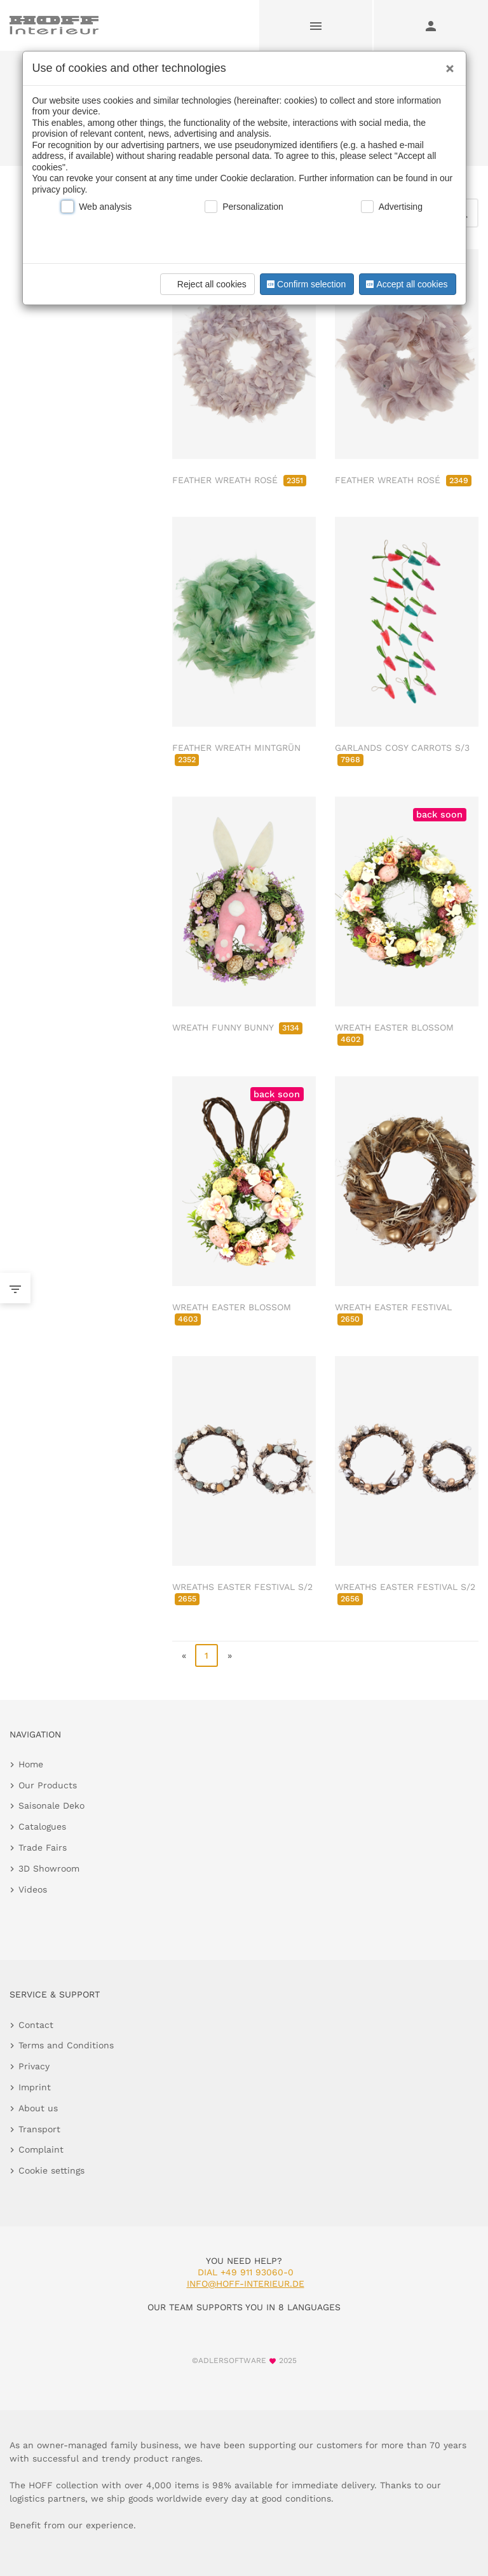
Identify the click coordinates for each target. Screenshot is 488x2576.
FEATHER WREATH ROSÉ (239, 480)
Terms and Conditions (66, 2045)
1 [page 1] (206, 1655)
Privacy (34, 2066)
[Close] (446, 64)
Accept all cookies (405, 284)
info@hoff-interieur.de (245, 2283)
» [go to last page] (229, 1655)
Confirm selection (305, 284)
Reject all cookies (206, 284)
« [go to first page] (184, 1655)
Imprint (34, 2087)
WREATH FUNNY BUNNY (237, 1027)
